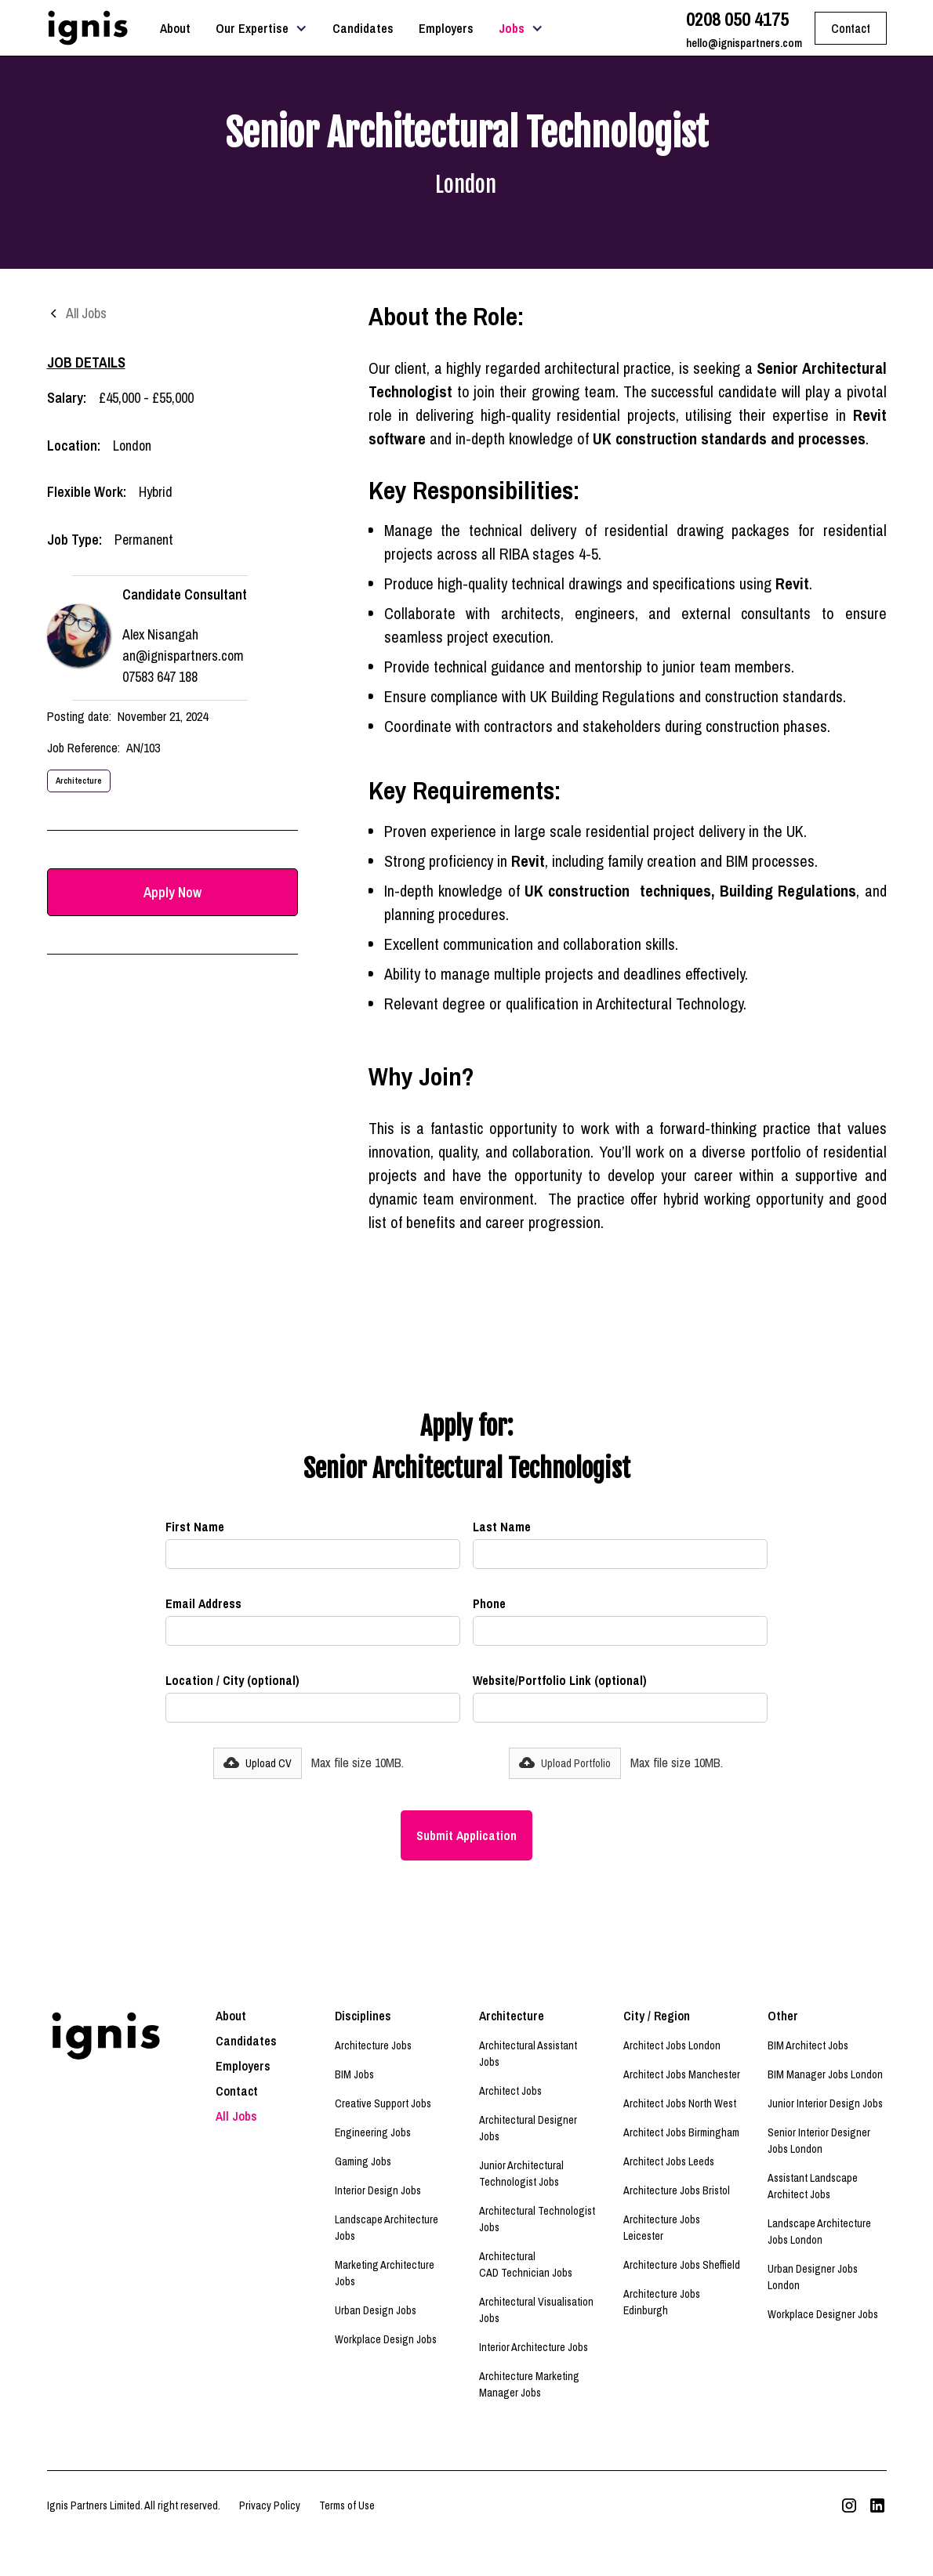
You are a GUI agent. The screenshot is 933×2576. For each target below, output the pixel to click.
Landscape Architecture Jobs (386, 2227)
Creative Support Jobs (383, 2103)
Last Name (502, 1526)
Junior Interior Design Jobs (825, 2103)
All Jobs (236, 2116)
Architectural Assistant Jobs (528, 2053)
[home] (88, 27)
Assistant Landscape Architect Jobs (813, 2186)
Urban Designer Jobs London (813, 2277)
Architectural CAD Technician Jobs (525, 2264)
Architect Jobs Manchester (681, 2074)
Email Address (203, 1603)
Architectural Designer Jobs (528, 2128)
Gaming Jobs (363, 2161)
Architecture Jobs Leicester (661, 2227)
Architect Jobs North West (679, 2103)
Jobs (512, 28)
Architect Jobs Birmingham (681, 2132)
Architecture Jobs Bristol (676, 2190)
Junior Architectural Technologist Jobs (521, 2173)
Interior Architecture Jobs (533, 2347)
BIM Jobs (354, 2074)
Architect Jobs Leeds (668, 2161)
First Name (194, 1526)
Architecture (79, 780)
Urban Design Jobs (375, 2310)
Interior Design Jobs (378, 2190)
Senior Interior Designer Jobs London (819, 2140)
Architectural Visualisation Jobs (536, 2310)
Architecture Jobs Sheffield (681, 2265)
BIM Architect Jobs (808, 2045)
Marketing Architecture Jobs (384, 2273)
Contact (237, 2091)
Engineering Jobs (373, 2132)
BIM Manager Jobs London (825, 2074)
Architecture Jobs (373, 2045)
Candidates (363, 28)
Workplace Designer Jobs (823, 2314)
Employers (446, 28)
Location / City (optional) (232, 1680)
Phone (489, 1603)
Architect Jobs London (672, 2045)
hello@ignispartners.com (744, 42)
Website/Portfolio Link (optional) (560, 1680)
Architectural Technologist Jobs (537, 2219)
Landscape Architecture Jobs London (819, 2231)
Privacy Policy (269, 2505)
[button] (261, 28)
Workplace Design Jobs (386, 2339)
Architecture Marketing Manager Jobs (529, 2384)
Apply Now (172, 892)
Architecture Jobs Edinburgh (661, 2302)
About (175, 28)
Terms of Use (347, 2505)
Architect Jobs (510, 2091)
